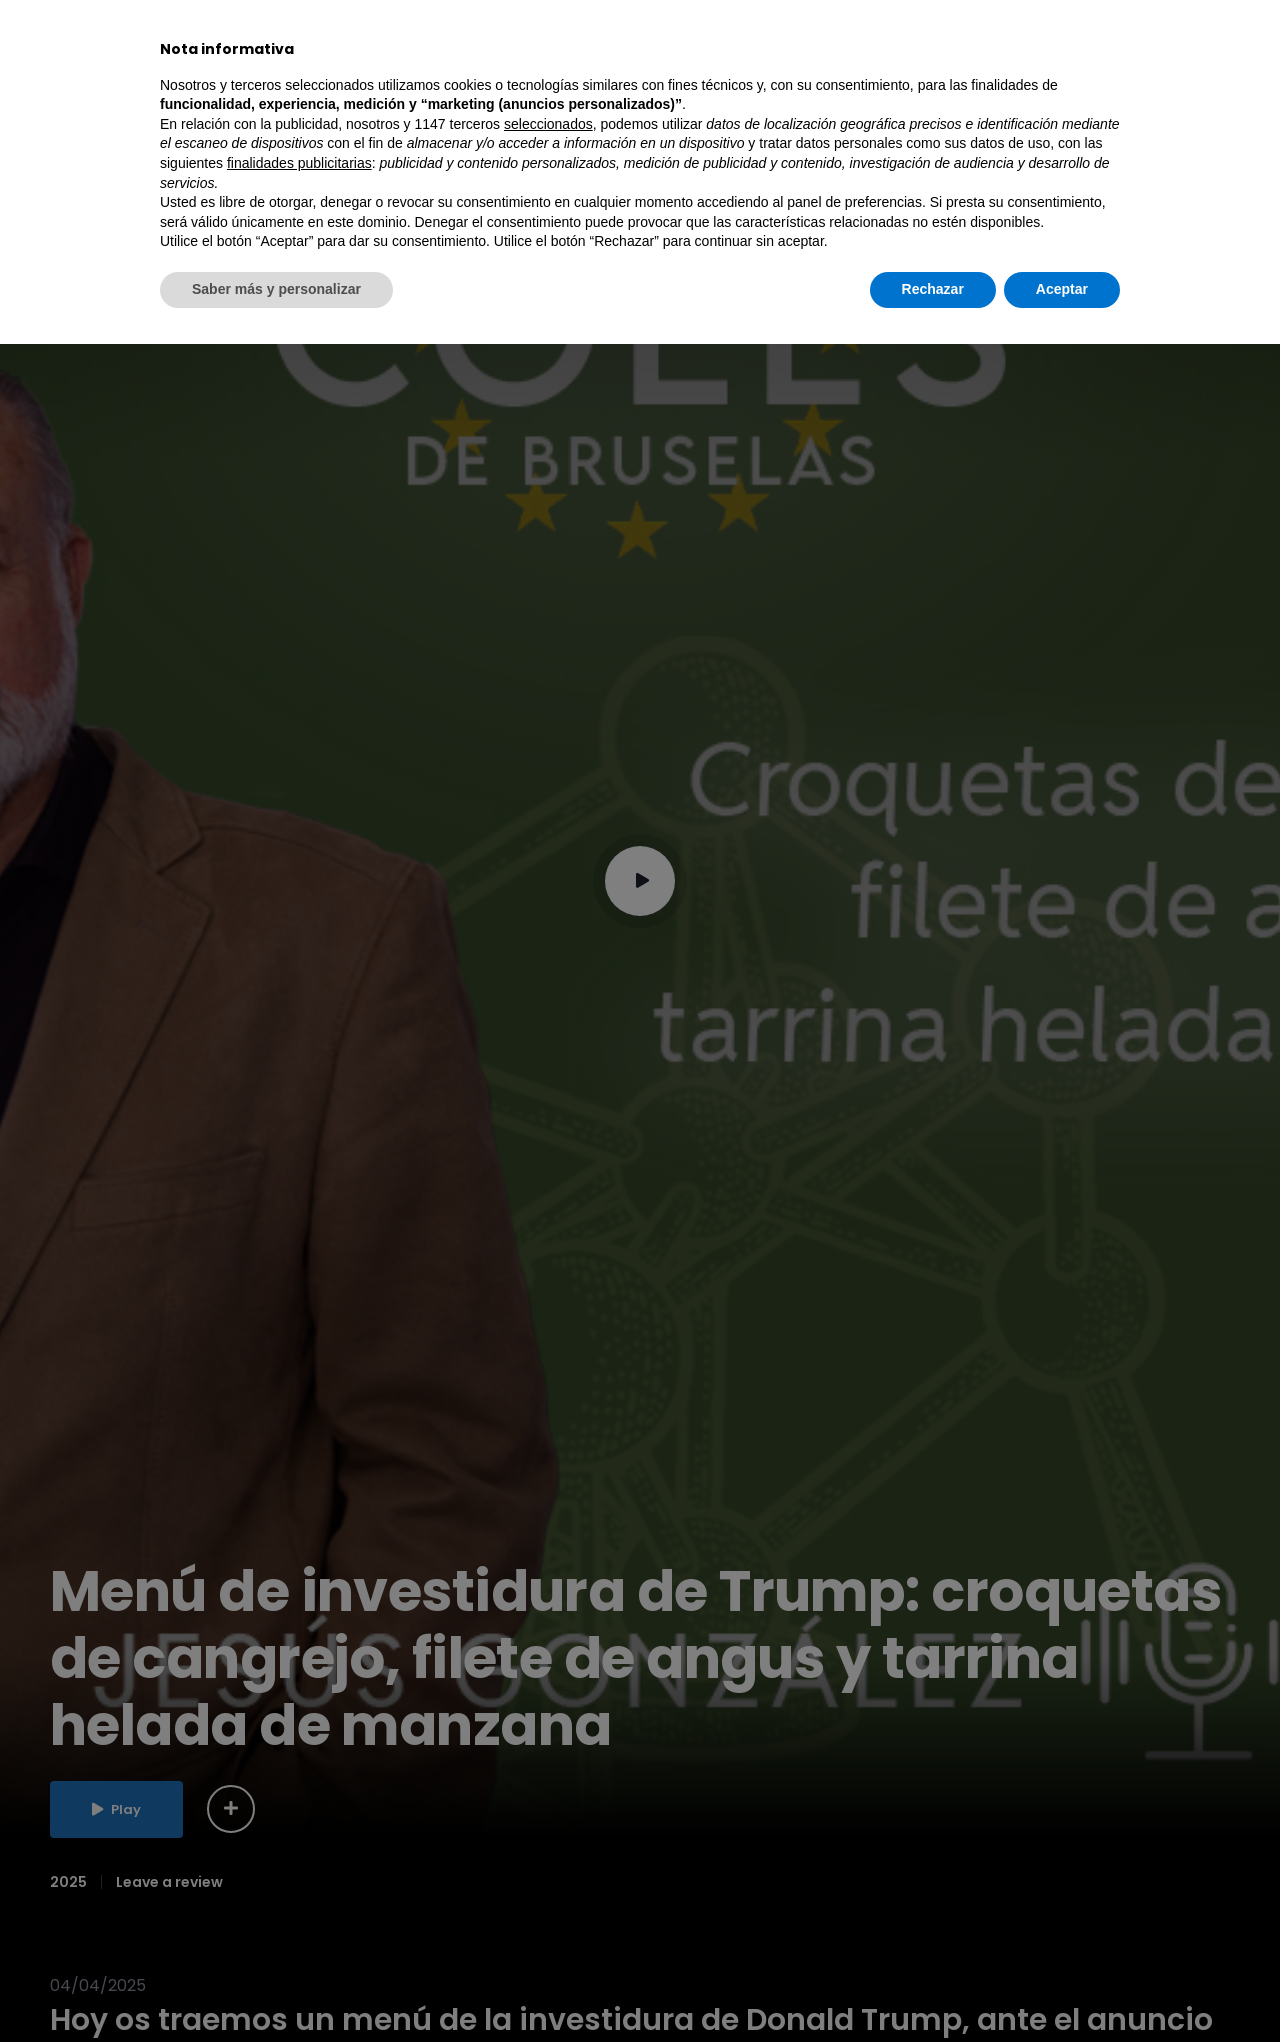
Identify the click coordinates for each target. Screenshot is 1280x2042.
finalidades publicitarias (299, 1861)
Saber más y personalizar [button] (276, 1987)
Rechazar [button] (933, 1987)
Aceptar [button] (1062, 1987)
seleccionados (548, 1822)
